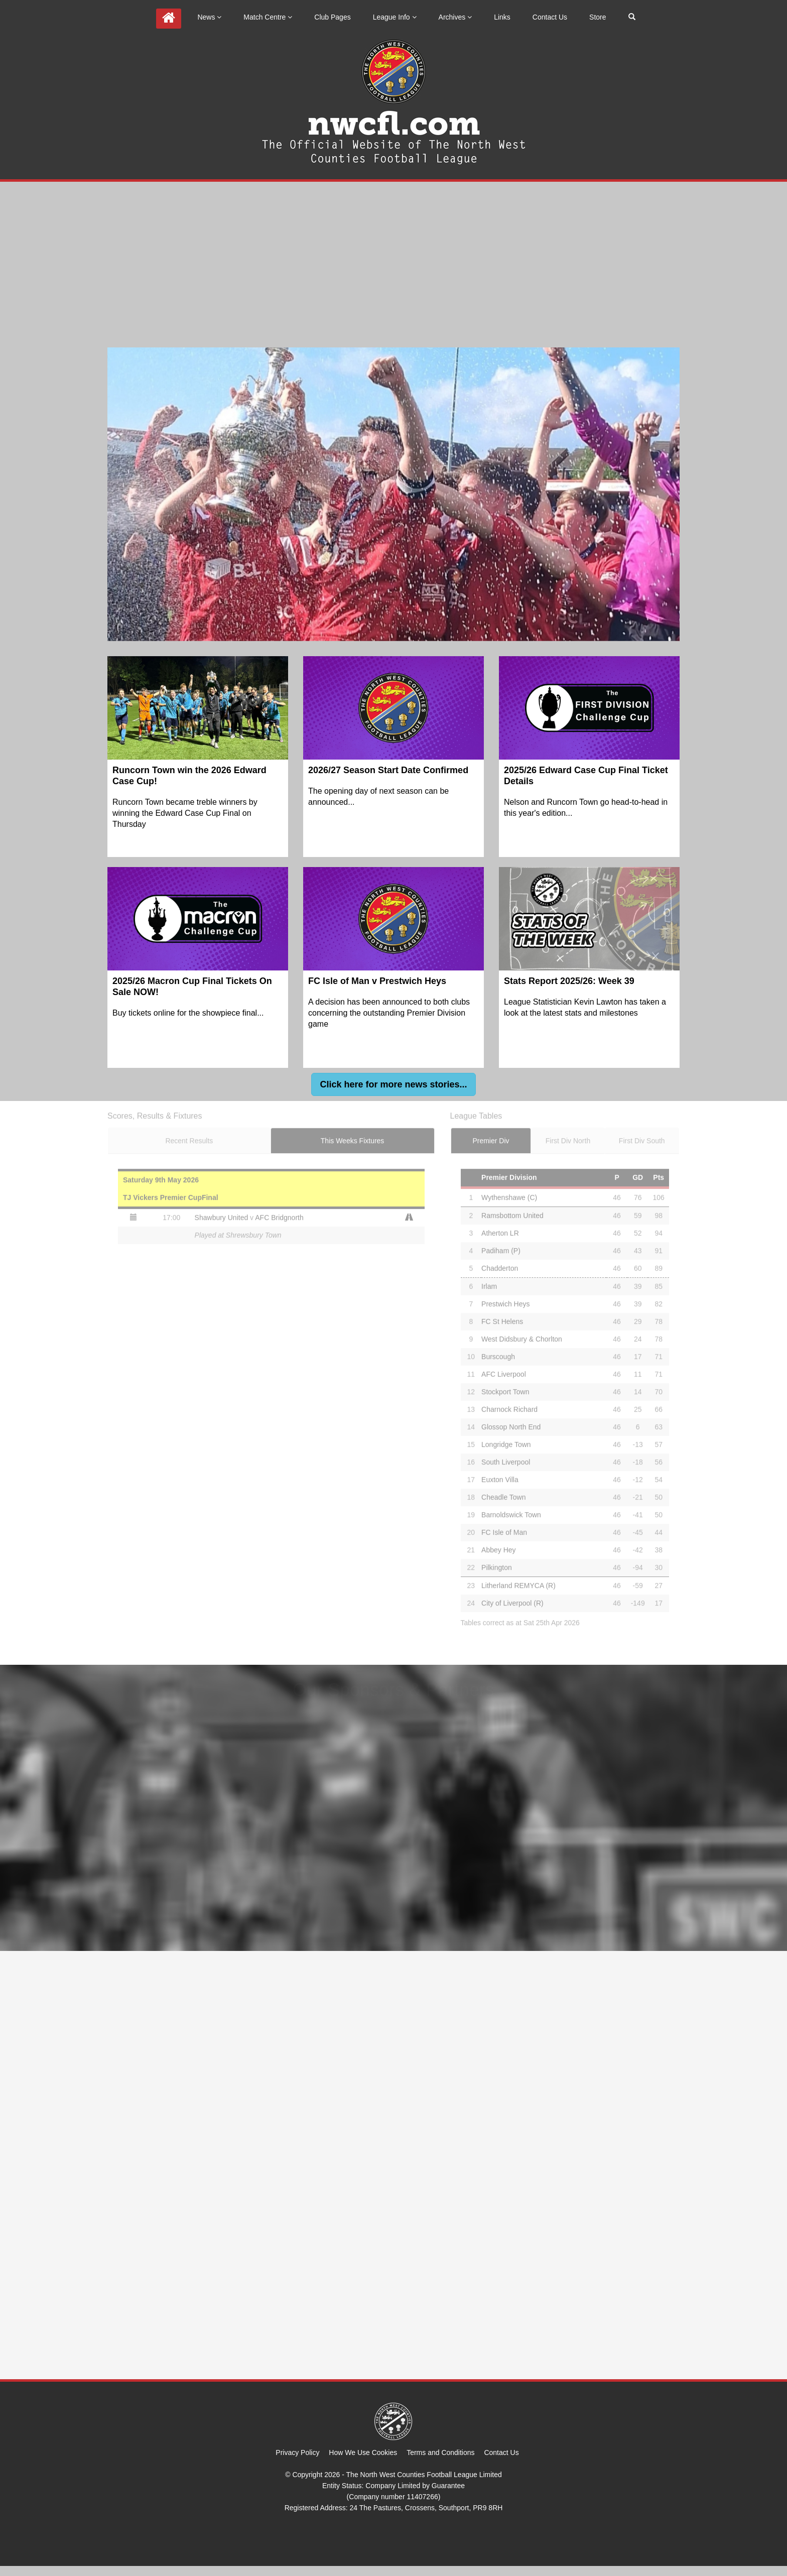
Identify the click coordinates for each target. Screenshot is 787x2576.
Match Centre (267, 17)
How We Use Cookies (363, 2452)
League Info (395, 17)
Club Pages (332, 17)
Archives (455, 17)
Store (597, 17)
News (209, 17)
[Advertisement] (393, 257)
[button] (393, 1084)
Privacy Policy (297, 2452)
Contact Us (550, 17)
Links (502, 17)
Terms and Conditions (440, 2452)
